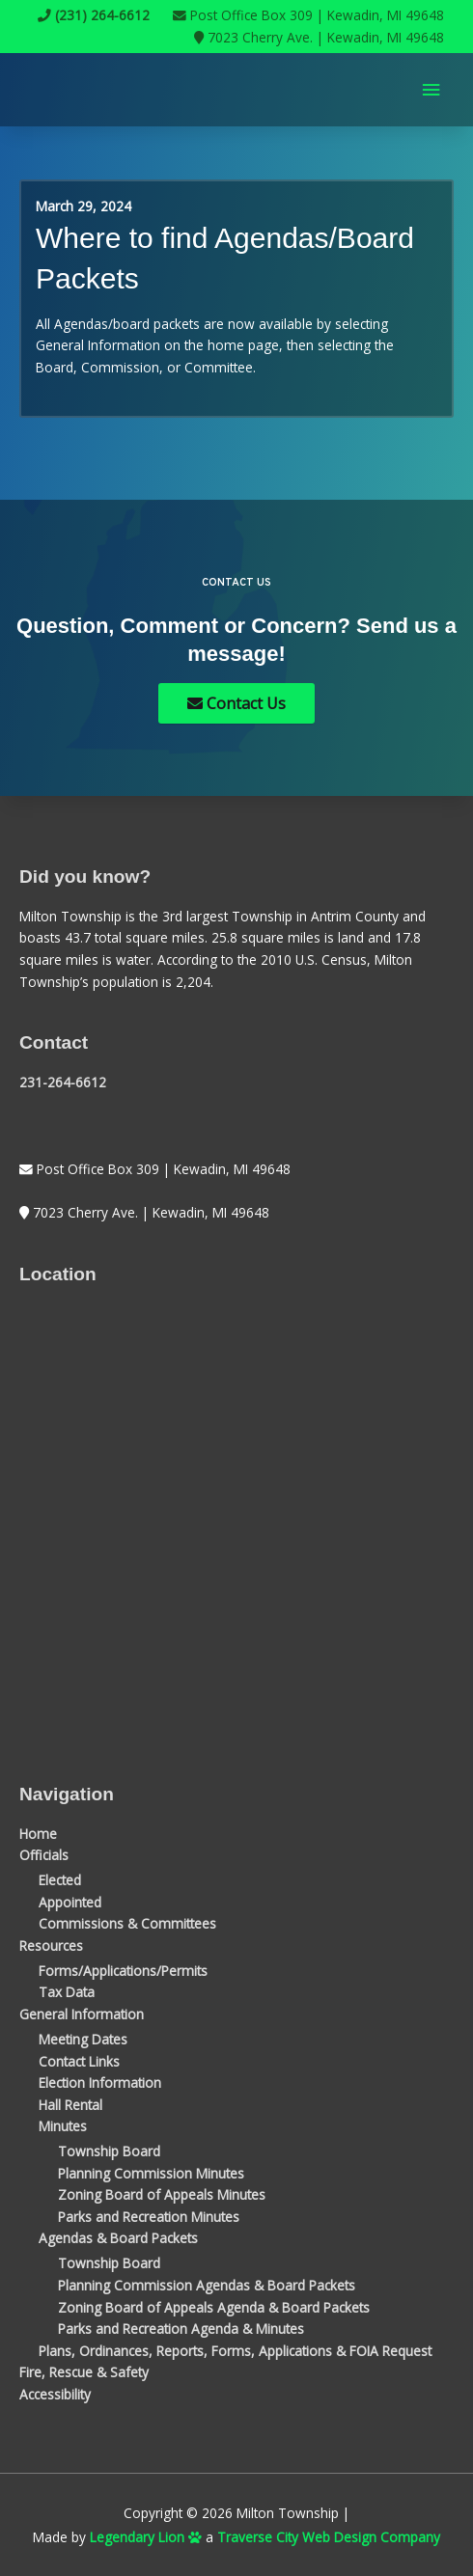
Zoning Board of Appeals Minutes (161, 2194)
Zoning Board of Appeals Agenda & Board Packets (214, 2307)
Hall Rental (70, 2105)
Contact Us (236, 703)
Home (38, 1833)
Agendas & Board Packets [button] (118, 2238)
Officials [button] (44, 1855)
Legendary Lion (146, 2537)
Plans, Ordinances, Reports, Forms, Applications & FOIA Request (235, 2351)
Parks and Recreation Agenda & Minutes (181, 2328)
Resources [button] (51, 1945)
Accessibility (55, 2394)
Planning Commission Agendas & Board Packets (206, 2285)
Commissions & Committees (127, 1923)
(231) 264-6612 (94, 15)
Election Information (100, 2082)
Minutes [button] (63, 2126)
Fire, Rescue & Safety (84, 2372)
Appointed (70, 1902)
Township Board (109, 2151)
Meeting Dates (83, 2039)
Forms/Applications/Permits (123, 1970)
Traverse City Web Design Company (328, 2537)
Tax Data (67, 1992)
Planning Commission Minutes (151, 2173)
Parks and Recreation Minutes (148, 2216)
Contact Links (79, 2061)
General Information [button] (81, 2014)
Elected (60, 1880)
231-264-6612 (62, 1082)
